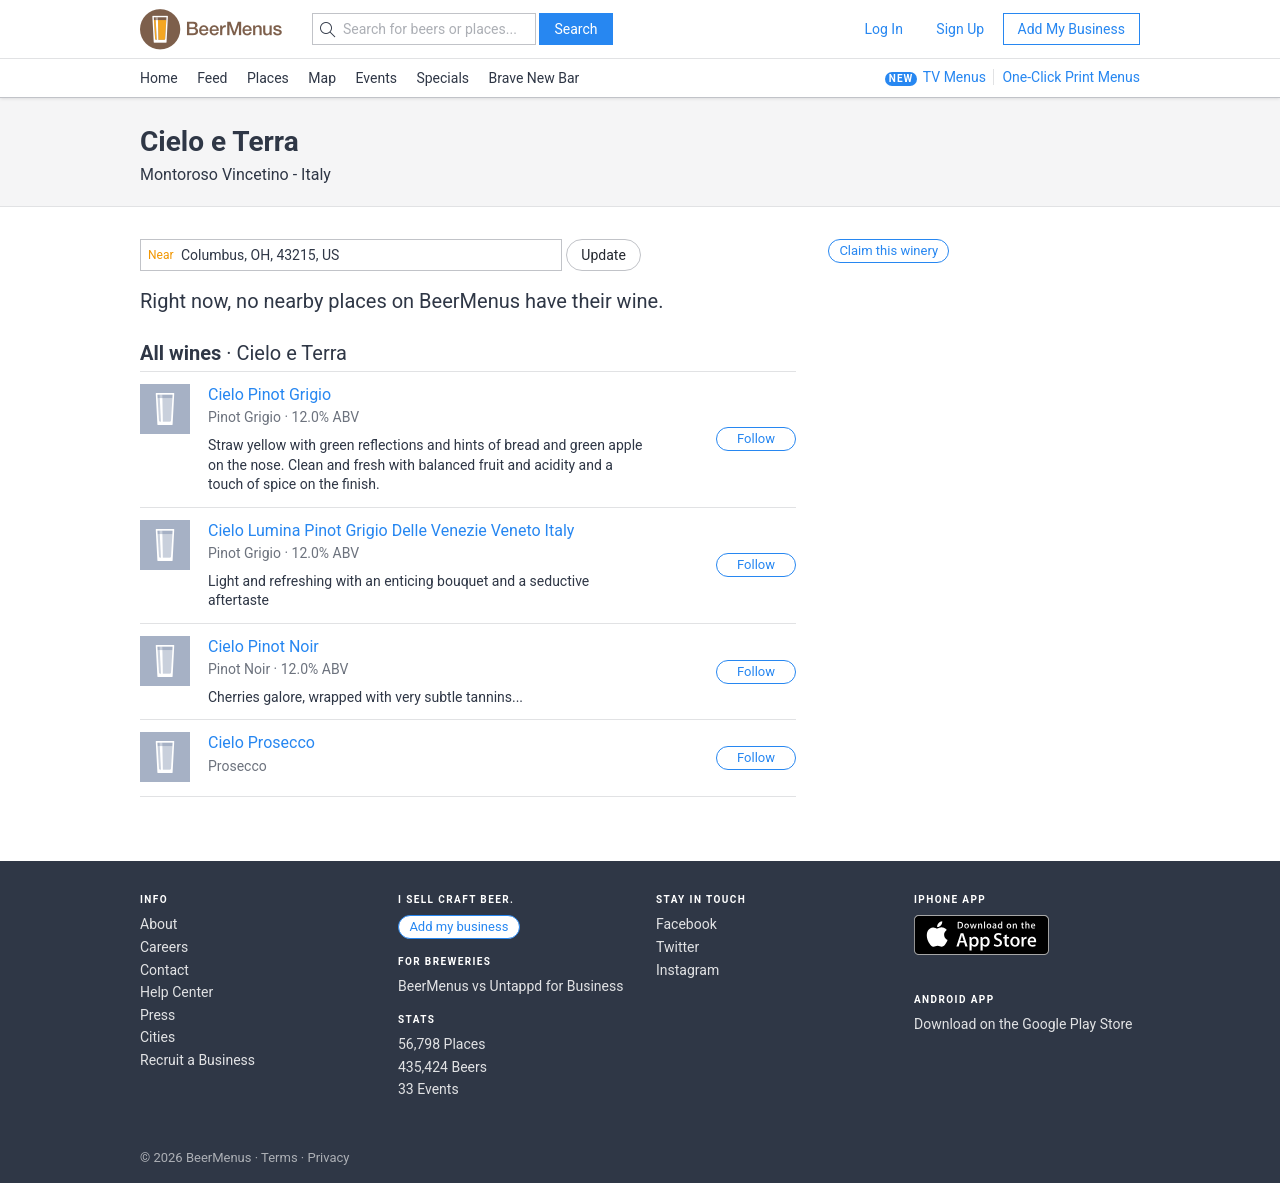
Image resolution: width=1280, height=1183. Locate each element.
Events (376, 78)
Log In (883, 29)
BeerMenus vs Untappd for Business (510, 986)
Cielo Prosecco (261, 742)
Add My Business (1071, 29)
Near (161, 255)
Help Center (176, 992)
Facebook (686, 924)
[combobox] (351, 255)
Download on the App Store (981, 935)
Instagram (687, 970)
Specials (442, 78)
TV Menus (954, 77)
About (158, 924)
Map (322, 78)
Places (268, 78)
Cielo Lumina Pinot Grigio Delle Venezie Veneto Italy (391, 530)
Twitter (677, 947)
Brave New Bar (534, 78)
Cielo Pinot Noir (263, 646)
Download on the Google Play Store (1023, 1024)
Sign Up (960, 29)
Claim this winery (888, 250)
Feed (212, 78)
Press (157, 1015)
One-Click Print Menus (1071, 77)
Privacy (328, 1157)
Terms (279, 1157)
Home (159, 78)
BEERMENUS (211, 29)
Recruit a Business (197, 1060)
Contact (164, 970)
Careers (164, 947)
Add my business (458, 926)
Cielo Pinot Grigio (269, 394)
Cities (157, 1037)
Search (575, 29)
